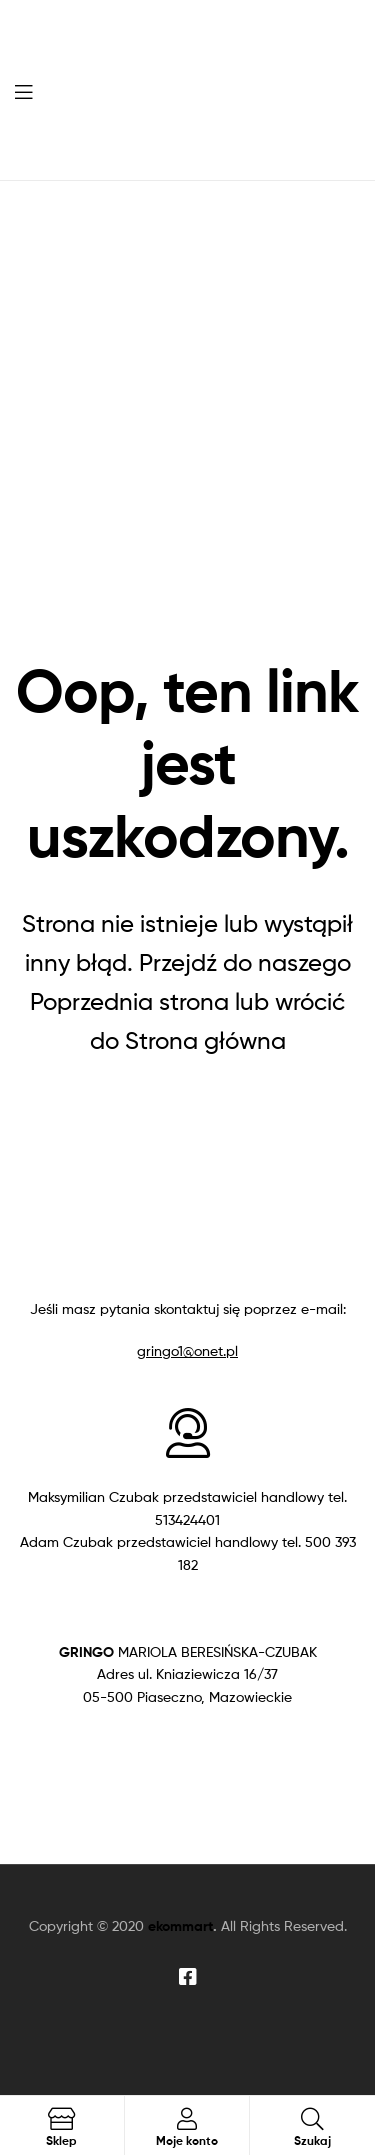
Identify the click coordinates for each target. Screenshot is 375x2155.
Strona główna (205, 1040)
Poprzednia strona (129, 1001)
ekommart (180, 1926)
